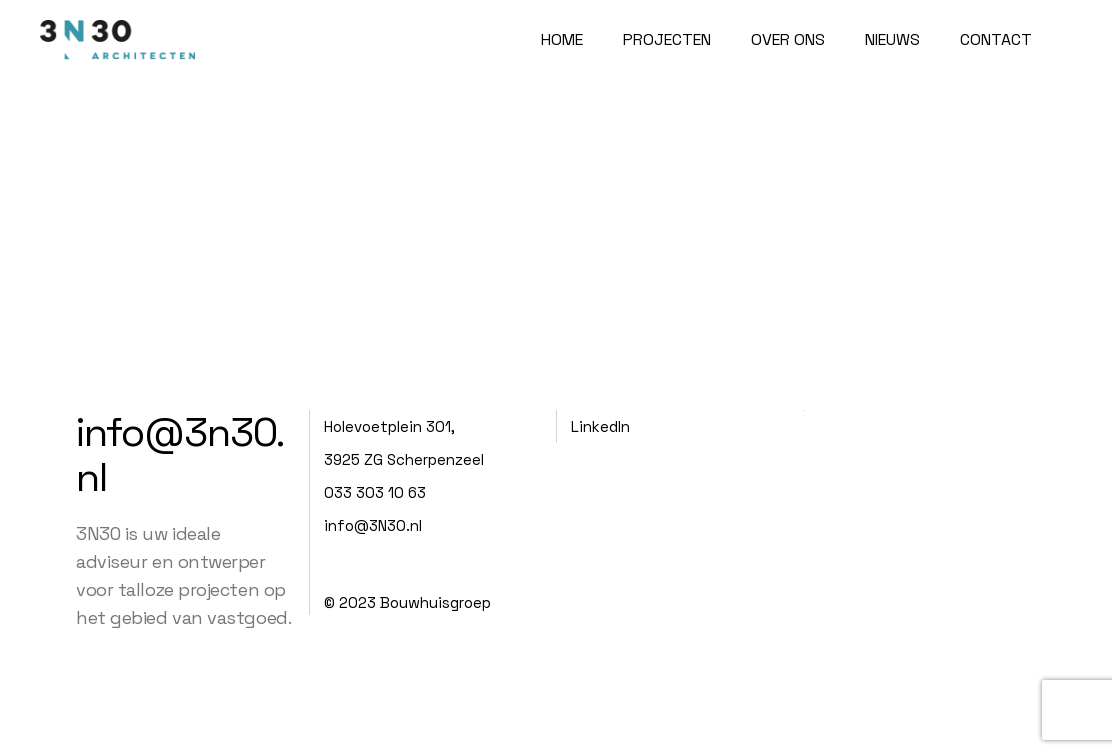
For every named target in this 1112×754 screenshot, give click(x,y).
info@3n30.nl (180, 455)
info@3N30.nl (373, 525)
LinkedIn (600, 426)
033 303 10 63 (375, 492)
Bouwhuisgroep (435, 602)
